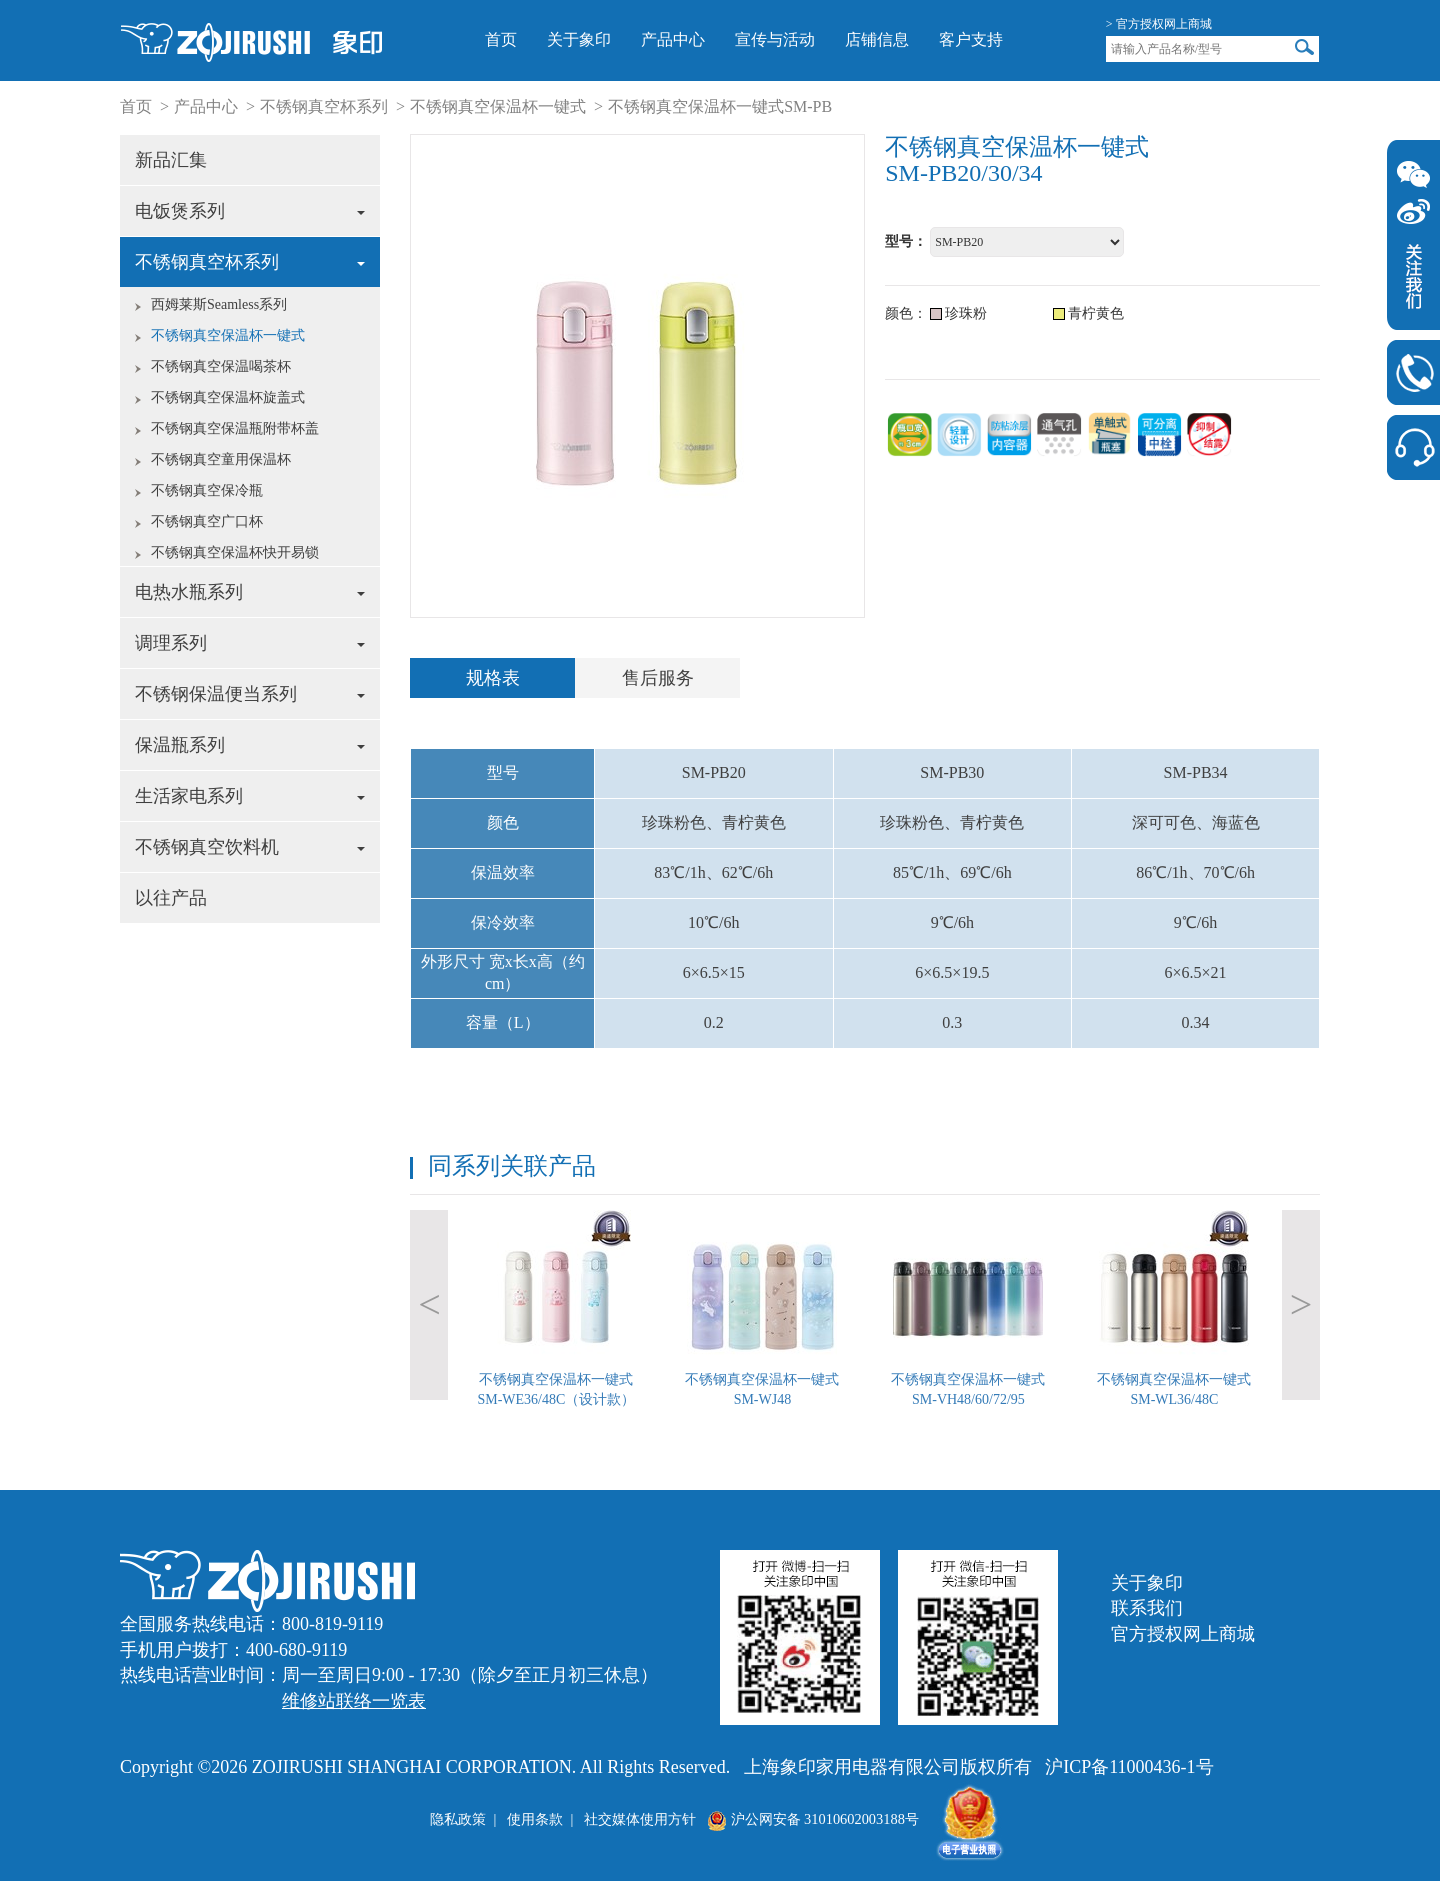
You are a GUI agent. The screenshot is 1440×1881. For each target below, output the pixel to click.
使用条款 (535, 1819)
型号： (906, 241)
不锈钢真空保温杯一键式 (498, 106)
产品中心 (673, 39)
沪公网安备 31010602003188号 (813, 1819)
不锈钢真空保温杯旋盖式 (228, 397)
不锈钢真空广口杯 (207, 521)
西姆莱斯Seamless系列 (219, 304)
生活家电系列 (250, 796)
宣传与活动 (775, 39)
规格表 (493, 678)
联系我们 (1147, 1608)
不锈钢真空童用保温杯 (221, 459)
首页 (501, 39)
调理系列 (250, 643)
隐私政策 (458, 1819)
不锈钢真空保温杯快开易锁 (235, 552)
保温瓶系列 (250, 745)
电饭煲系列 (250, 211)
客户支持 (971, 39)
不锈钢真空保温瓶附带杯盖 (235, 428)
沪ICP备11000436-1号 (1129, 1767)
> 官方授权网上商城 (1159, 24)
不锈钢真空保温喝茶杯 (221, 366)
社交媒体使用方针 (640, 1819)
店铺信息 (877, 39)
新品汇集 (171, 160)
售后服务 (658, 678)
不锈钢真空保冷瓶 (207, 490)
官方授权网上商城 (1183, 1634)
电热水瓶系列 (250, 592)
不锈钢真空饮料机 (250, 847)
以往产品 (171, 898)
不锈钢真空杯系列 (324, 106)
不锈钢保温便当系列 (250, 694)
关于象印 (579, 39)
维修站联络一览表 (354, 1701)
